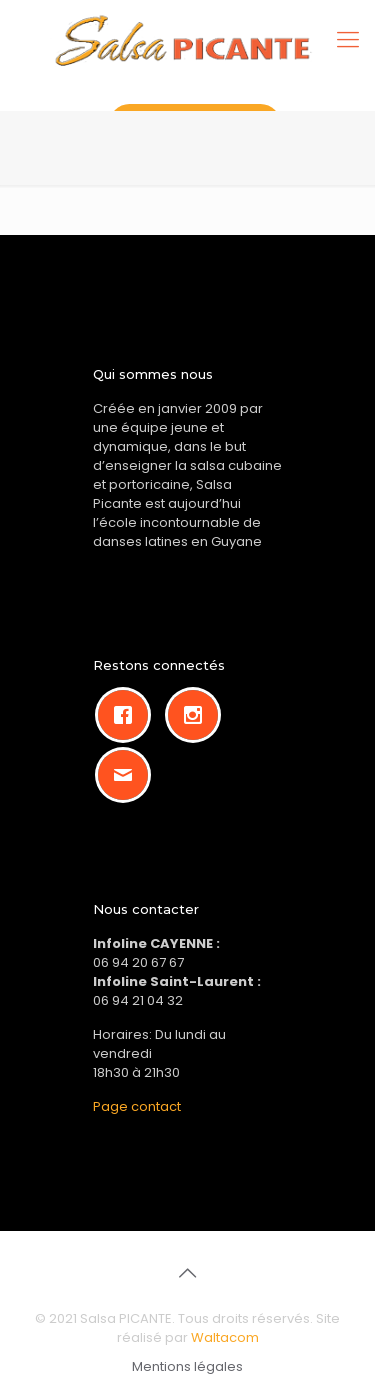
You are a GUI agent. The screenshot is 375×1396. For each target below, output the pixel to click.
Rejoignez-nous (195, 124)
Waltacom (225, 1337)
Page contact (137, 1106)
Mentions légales (187, 1366)
